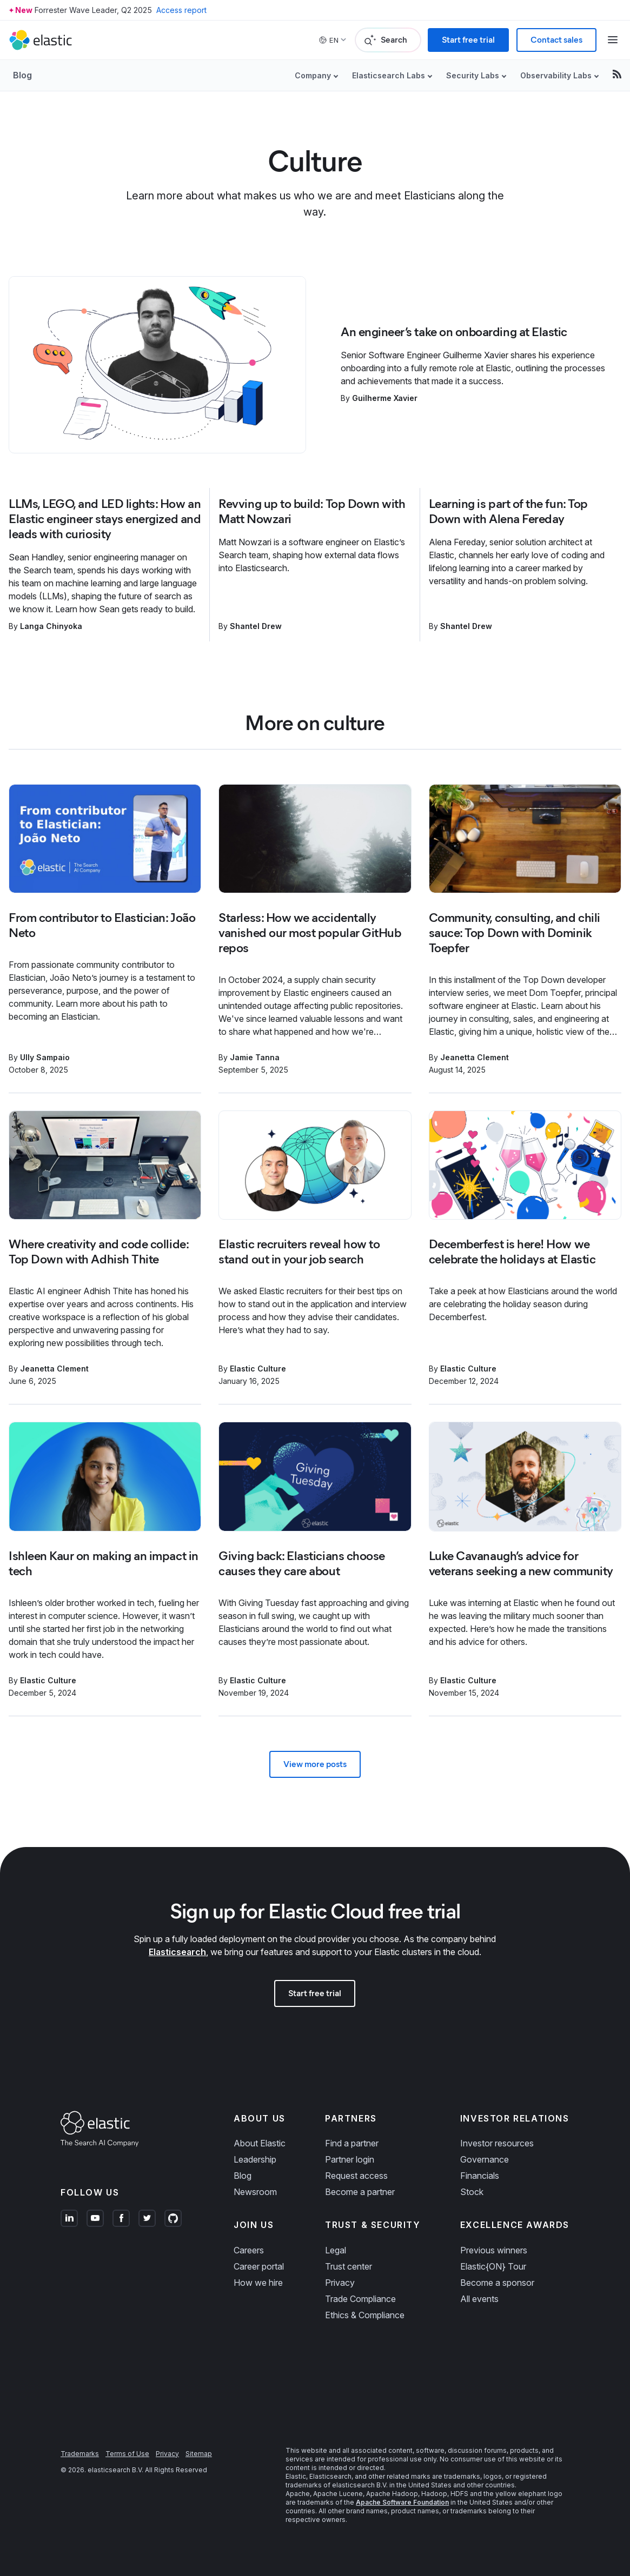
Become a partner (360, 2191)
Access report (181, 10)
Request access (356, 2175)
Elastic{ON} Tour (493, 2266)
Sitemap (198, 2454)
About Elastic (260, 2143)
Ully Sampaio (45, 1057)
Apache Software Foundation (402, 2502)
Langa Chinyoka (51, 626)
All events (479, 2298)
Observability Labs (556, 75)
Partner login (349, 2159)
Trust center (348, 2266)
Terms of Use (127, 2454)
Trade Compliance (360, 2298)
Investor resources (497, 2143)
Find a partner (352, 2143)
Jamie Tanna (255, 1057)
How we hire (258, 2282)
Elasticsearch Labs (388, 75)
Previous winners (493, 2250)
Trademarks (80, 2454)
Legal (335, 2250)
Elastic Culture (258, 1368)
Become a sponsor (497, 2282)
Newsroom (255, 2191)
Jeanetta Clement (474, 1057)
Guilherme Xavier (384, 398)
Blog (22, 75)
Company (313, 75)
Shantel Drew (256, 626)
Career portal (259, 2266)
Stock (471, 2191)
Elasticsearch (177, 1951)
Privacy (340, 2282)
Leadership (255, 2159)
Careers (249, 2250)
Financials (479, 2175)
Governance (484, 2159)
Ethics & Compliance (364, 2315)
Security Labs (472, 75)
